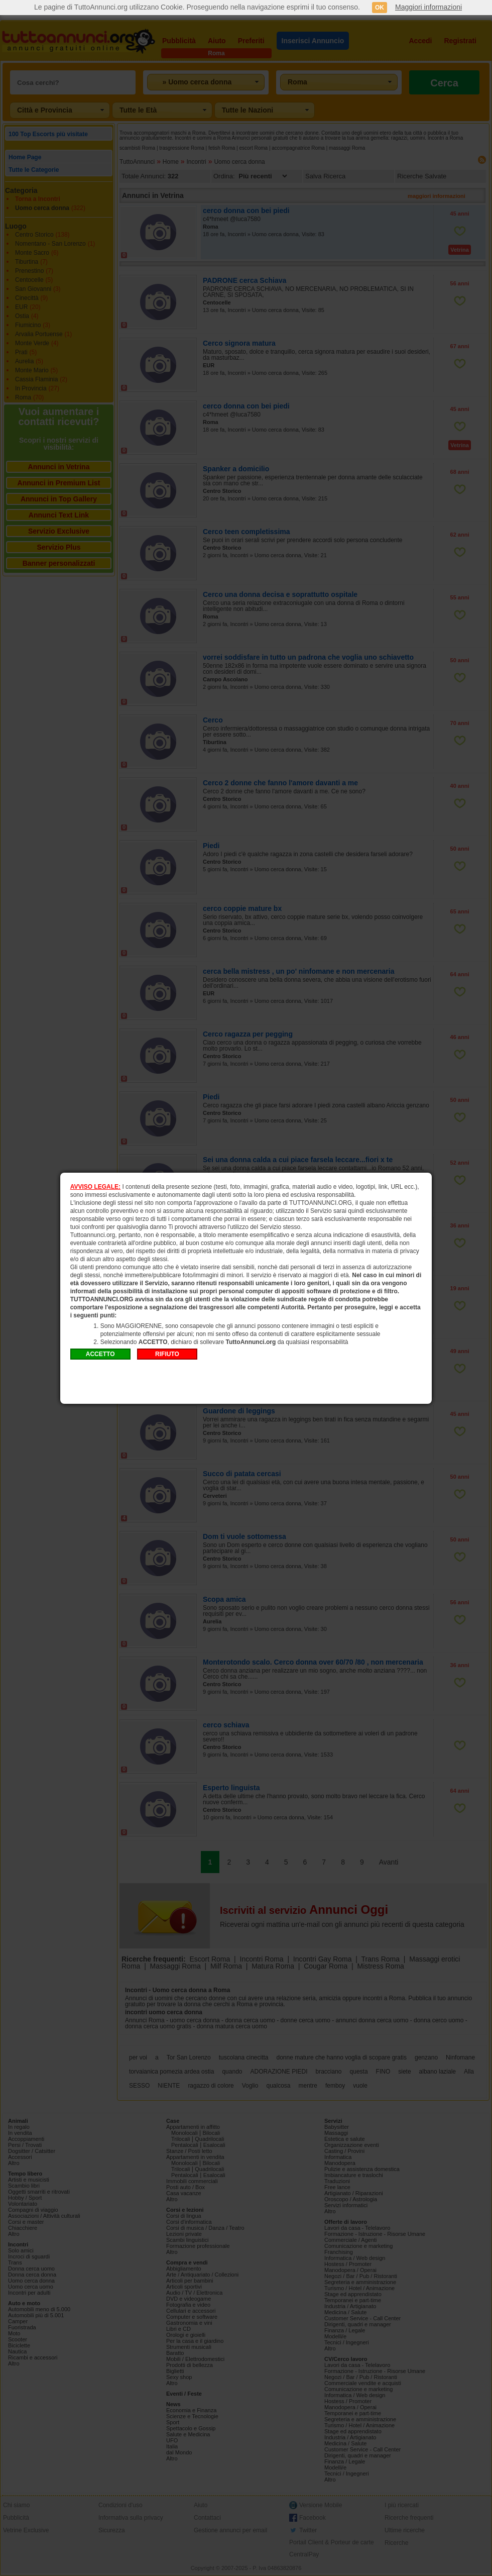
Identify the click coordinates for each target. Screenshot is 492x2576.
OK (379, 7)
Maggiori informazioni (428, 7)
